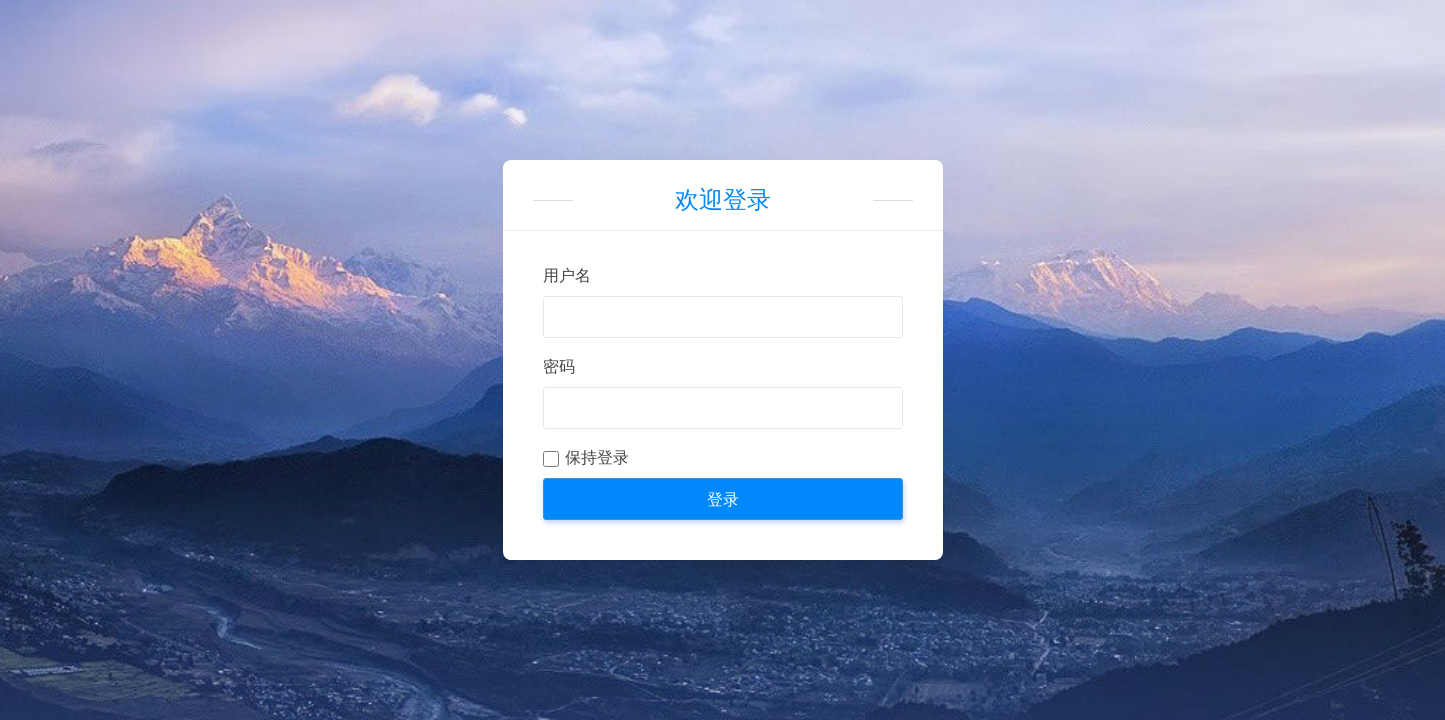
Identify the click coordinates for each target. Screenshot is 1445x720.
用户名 (567, 275)
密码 (559, 366)
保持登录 (597, 457)
